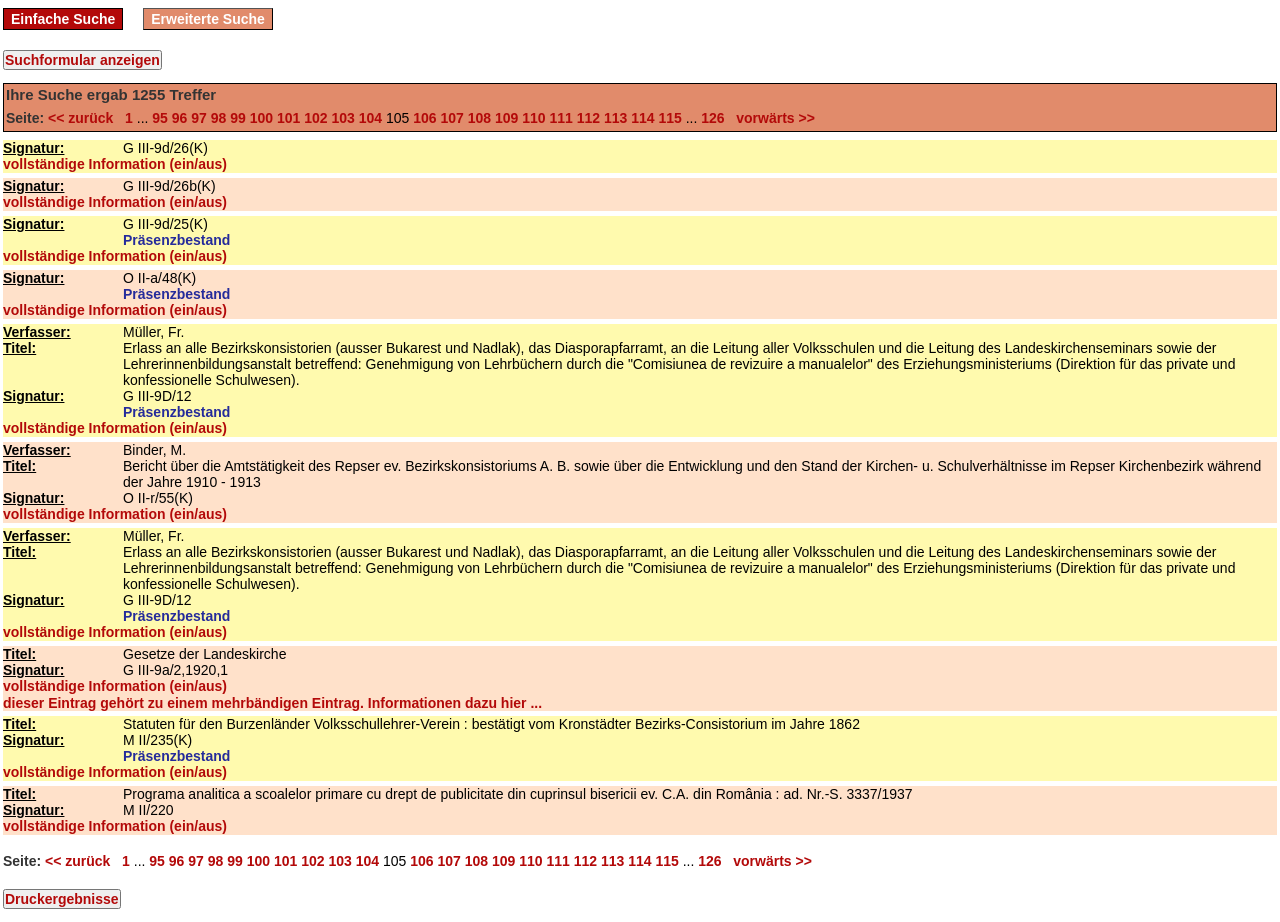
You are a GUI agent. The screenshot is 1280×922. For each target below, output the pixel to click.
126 (712, 118)
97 (199, 118)
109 (506, 118)
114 (642, 118)
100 (261, 118)
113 (615, 118)
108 (479, 118)
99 (238, 118)
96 (180, 118)
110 (533, 118)
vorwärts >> (771, 118)
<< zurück (84, 118)
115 (669, 118)
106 (424, 118)
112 (588, 118)
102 (315, 118)
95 (160, 118)
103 (342, 118)
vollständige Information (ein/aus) (115, 164)
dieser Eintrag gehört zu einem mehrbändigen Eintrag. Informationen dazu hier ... (272, 703)
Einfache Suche (63, 19)
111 (560, 118)
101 (288, 118)
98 (219, 118)
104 (370, 118)
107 (451, 118)
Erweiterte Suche (208, 19)
